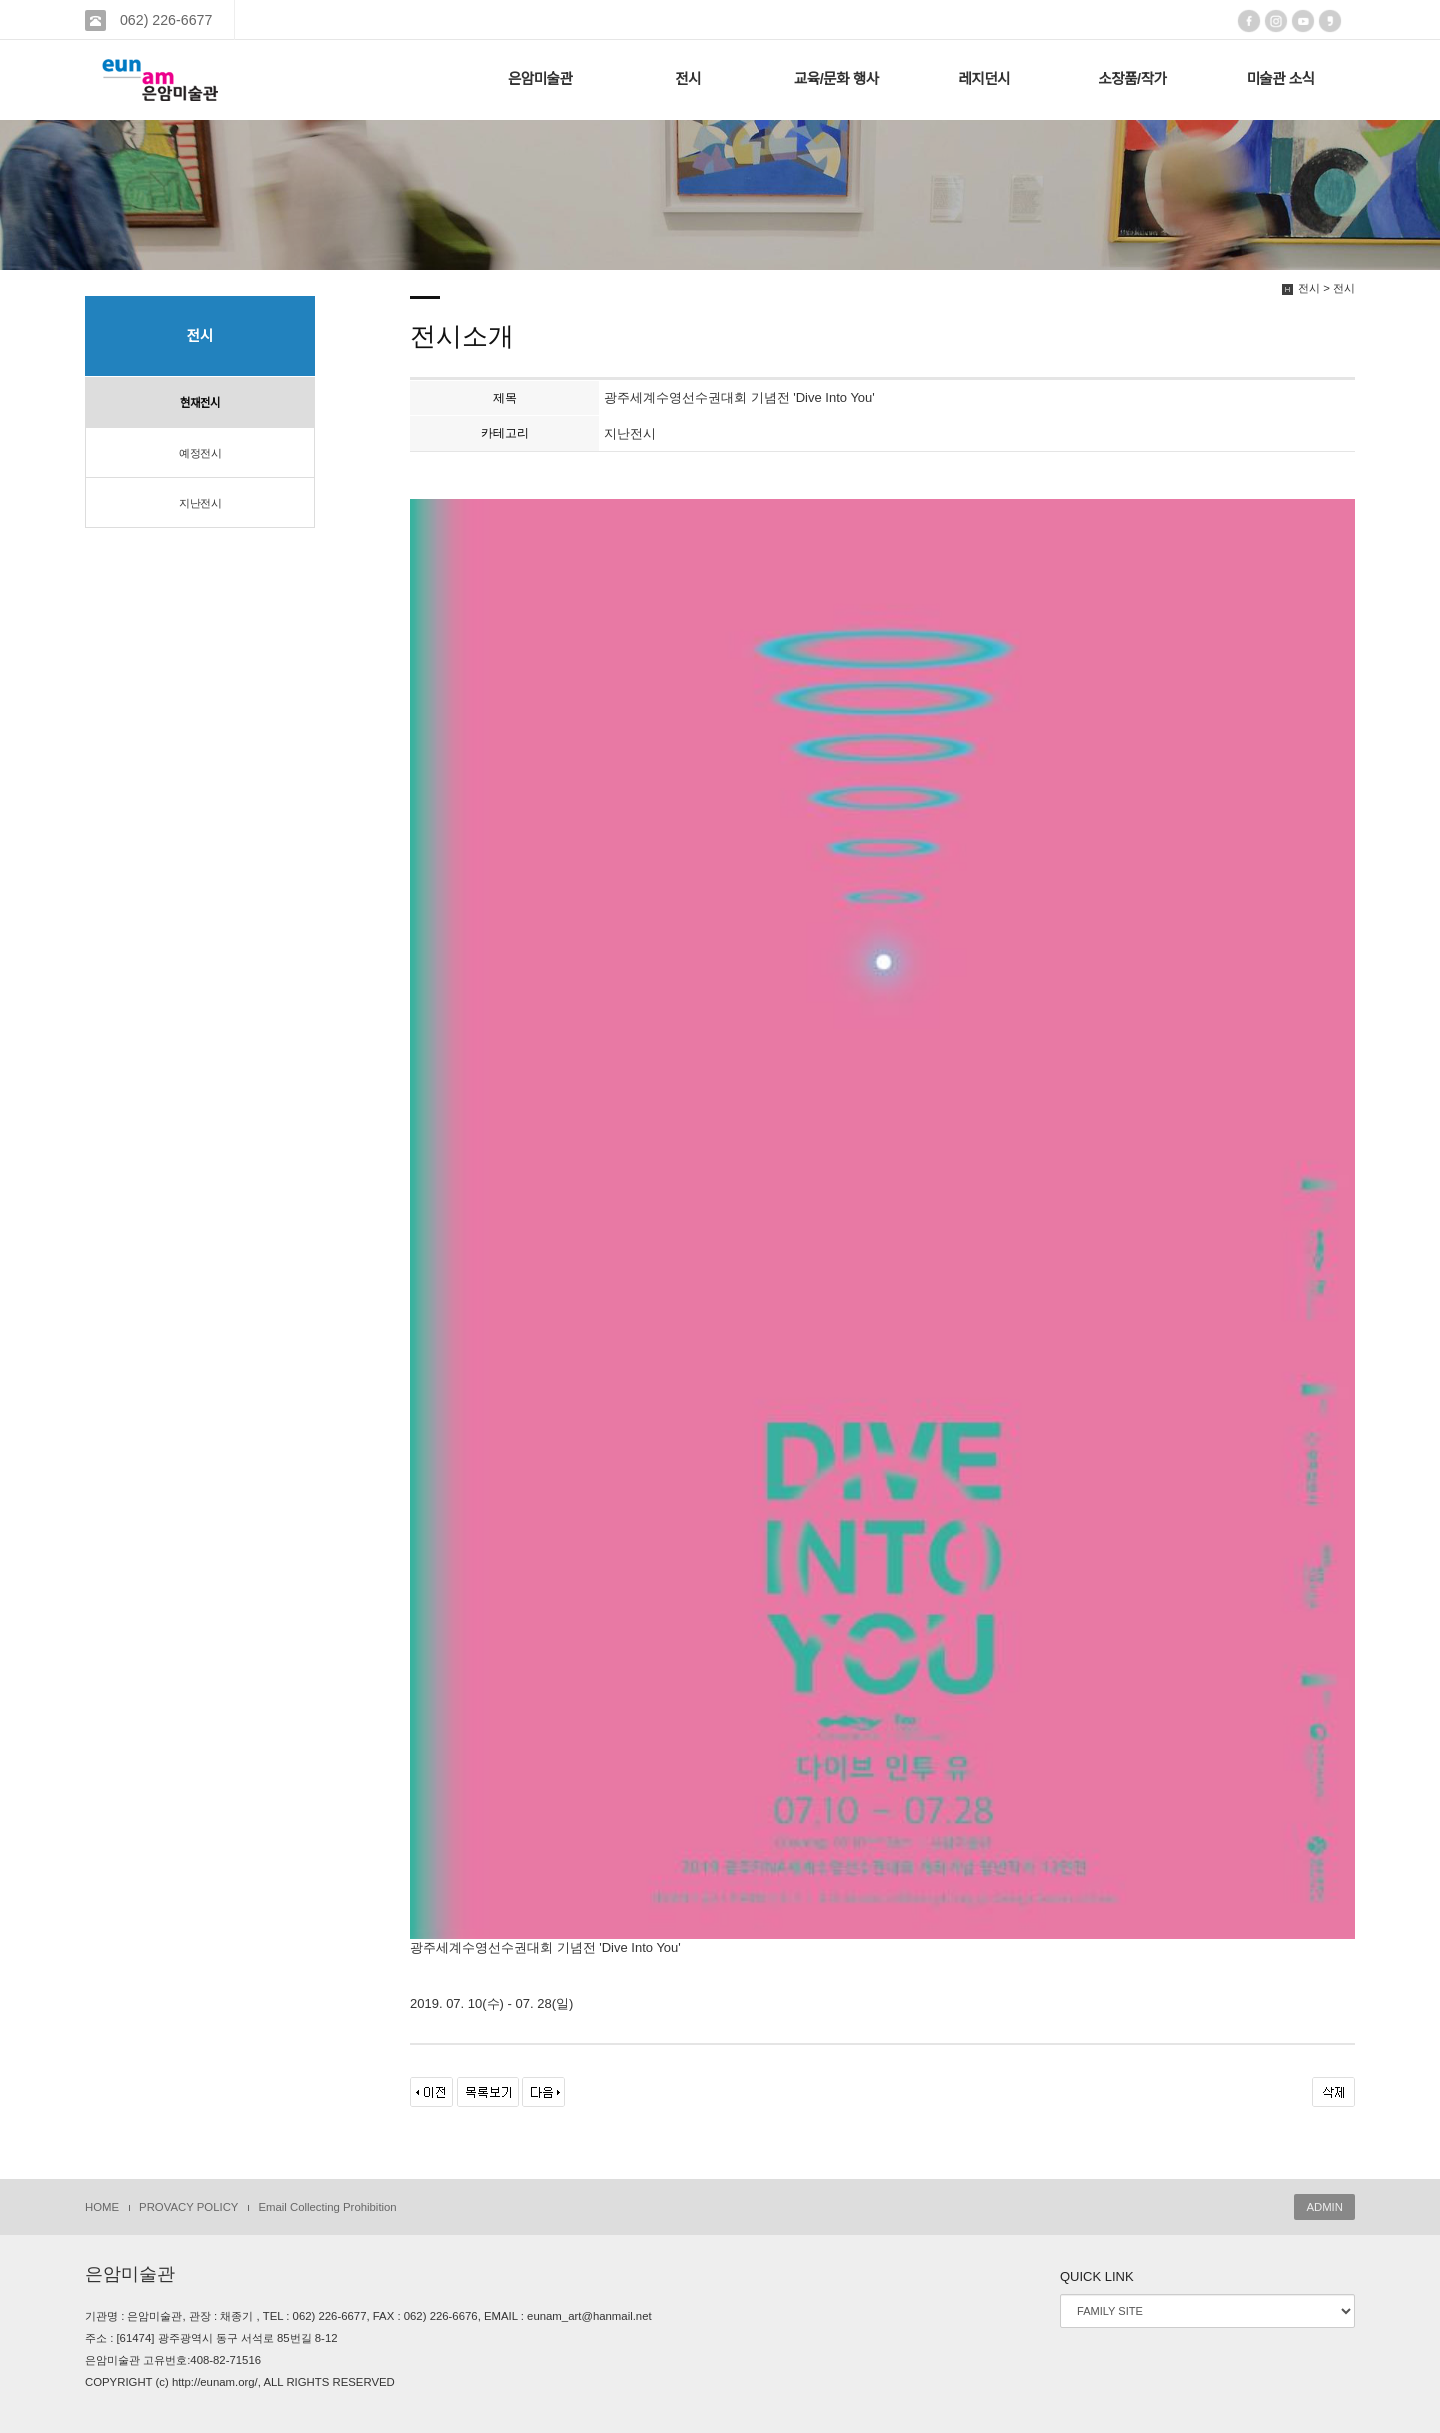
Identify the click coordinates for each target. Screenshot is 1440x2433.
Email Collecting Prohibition (327, 2207)
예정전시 (200, 453)
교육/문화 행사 (836, 79)
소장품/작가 (1132, 79)
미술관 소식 (1280, 79)
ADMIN (1324, 2207)
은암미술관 (540, 79)
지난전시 (200, 503)
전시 (688, 79)
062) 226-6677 (164, 20)
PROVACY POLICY (188, 2207)
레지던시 (984, 79)
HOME (102, 2207)
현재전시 (200, 403)
